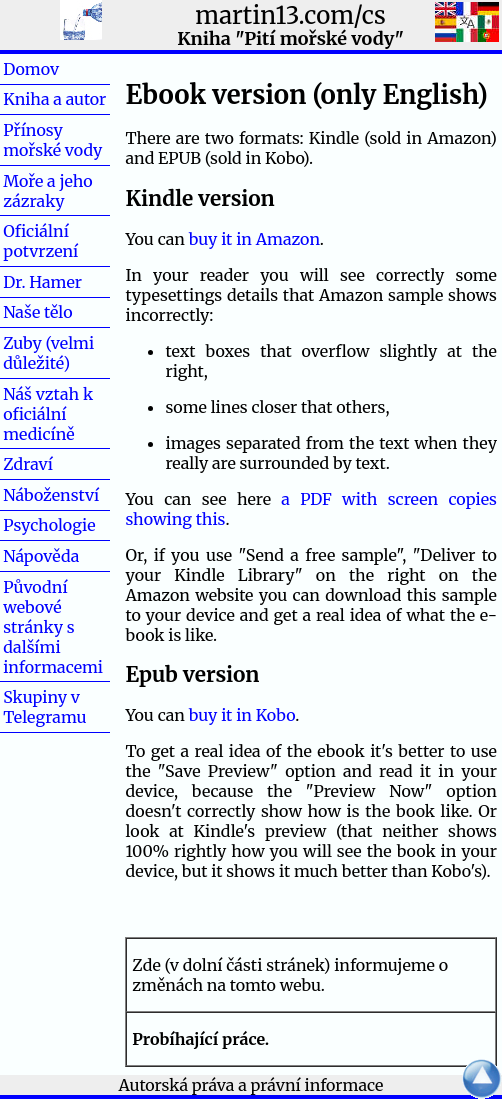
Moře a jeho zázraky (47, 191)
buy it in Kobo (242, 715)
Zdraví (60, 464)
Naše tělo (37, 312)
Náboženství (51, 495)
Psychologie (49, 525)
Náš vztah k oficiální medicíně (48, 414)
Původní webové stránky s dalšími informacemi (53, 627)
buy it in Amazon (254, 239)
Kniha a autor (54, 99)
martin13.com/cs (290, 15)
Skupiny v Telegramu (44, 707)
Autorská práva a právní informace (251, 1085)
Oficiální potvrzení (40, 241)
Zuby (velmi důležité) (48, 353)
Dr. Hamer (42, 282)
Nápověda (41, 556)
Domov (63, 69)
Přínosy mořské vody (52, 140)
